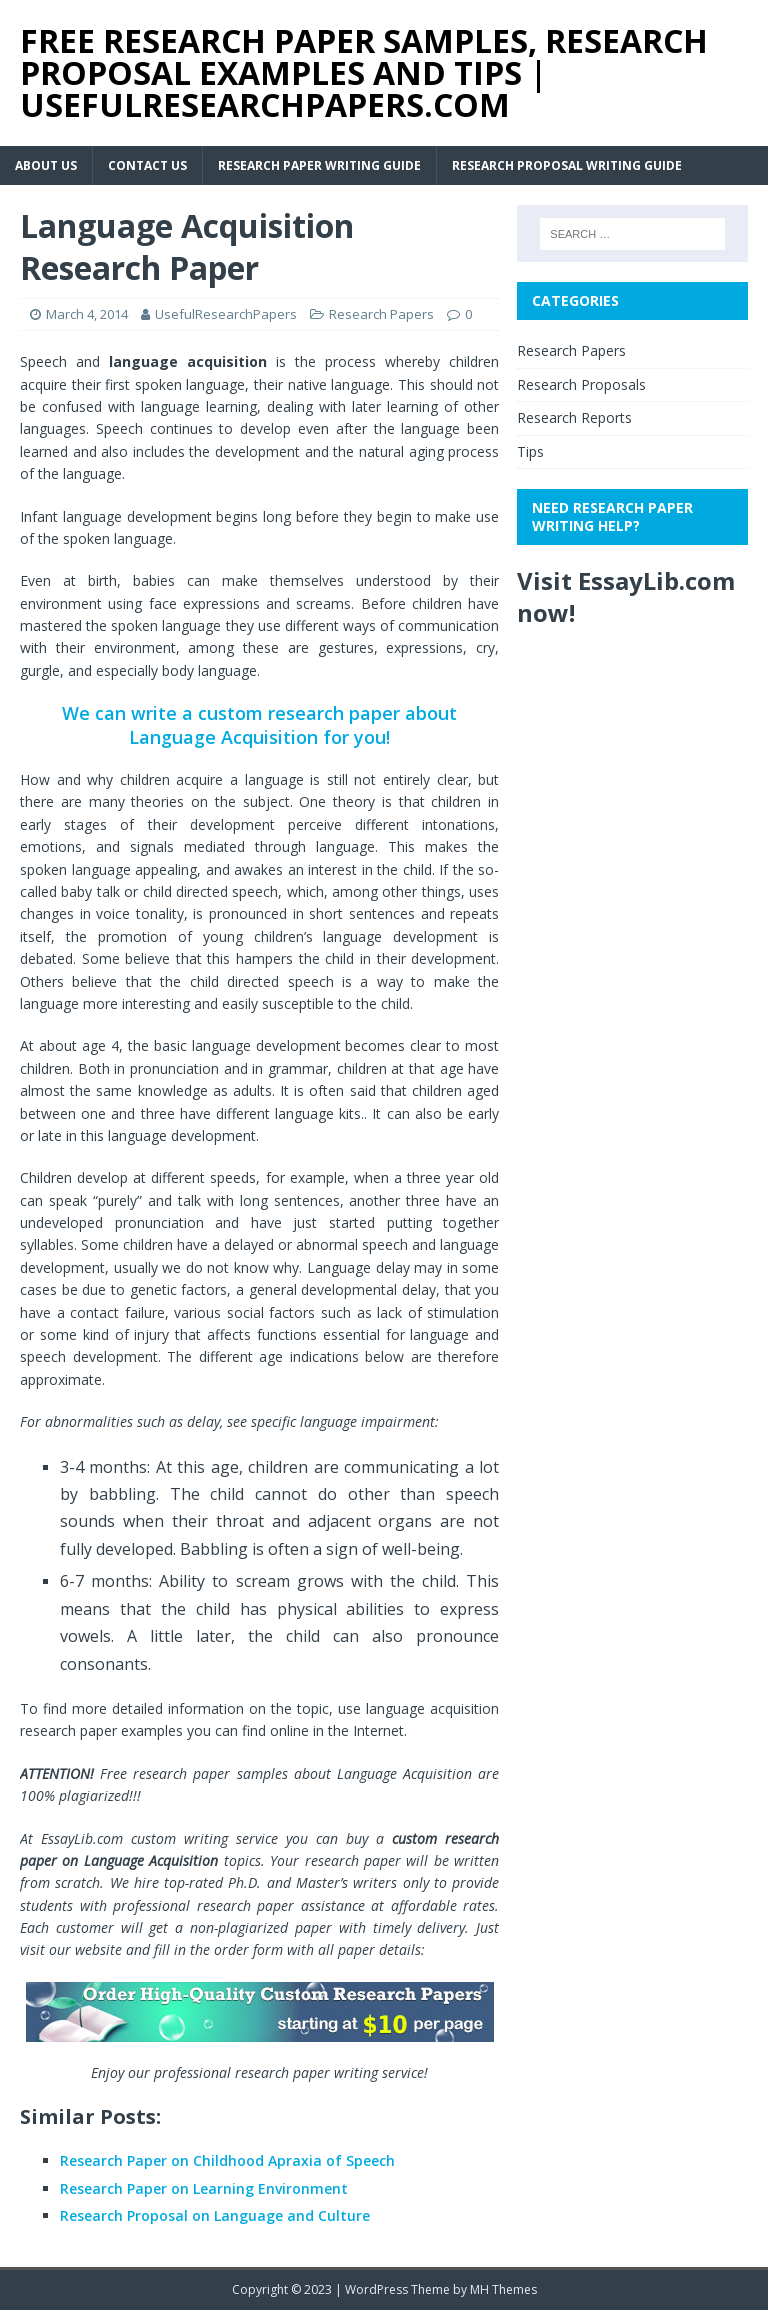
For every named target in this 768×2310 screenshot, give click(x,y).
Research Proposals (581, 384)
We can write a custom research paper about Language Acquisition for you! (259, 724)
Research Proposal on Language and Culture (215, 2215)
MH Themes (503, 2289)
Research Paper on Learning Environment (204, 2188)
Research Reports (574, 417)
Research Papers (381, 314)
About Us (46, 165)
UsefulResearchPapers (226, 314)
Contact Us (147, 165)
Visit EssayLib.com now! (626, 596)
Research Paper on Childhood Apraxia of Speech (227, 2160)
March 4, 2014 (87, 314)
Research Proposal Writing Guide (567, 165)
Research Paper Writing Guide (319, 165)
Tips (530, 451)
